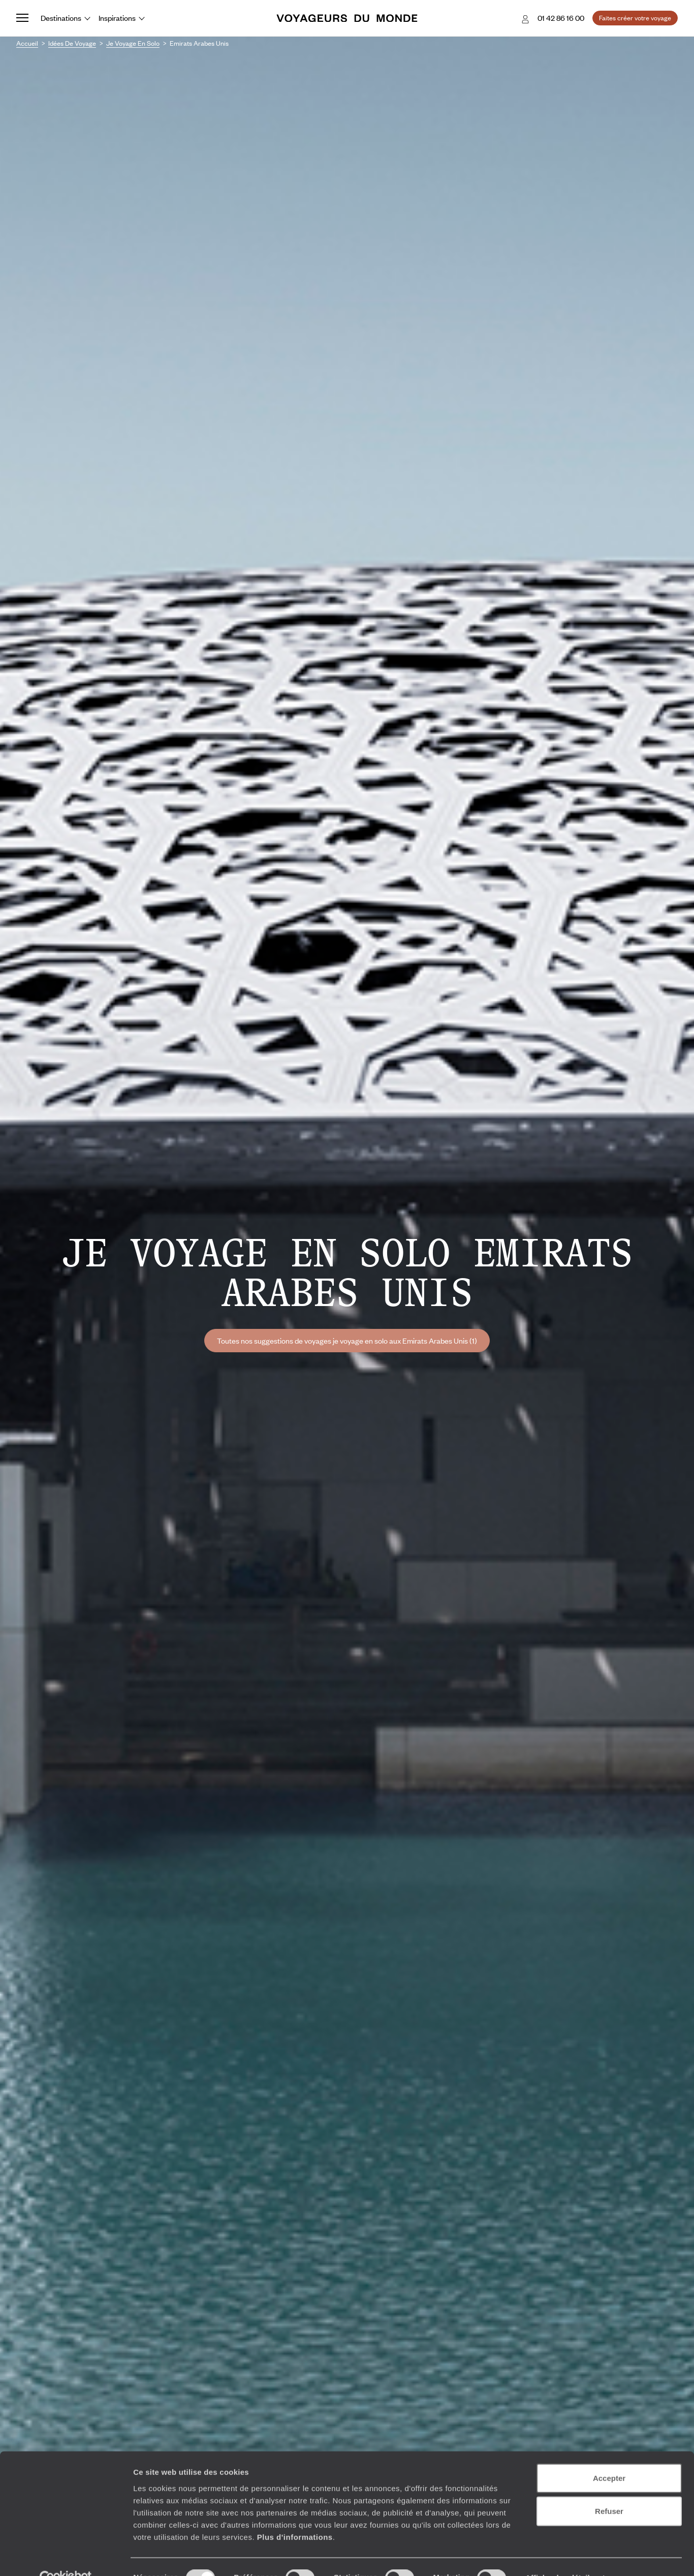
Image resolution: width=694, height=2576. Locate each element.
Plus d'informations (295, 2514)
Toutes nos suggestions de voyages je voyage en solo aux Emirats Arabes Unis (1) (347, 1340)
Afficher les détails (559, 2556)
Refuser (609, 2489)
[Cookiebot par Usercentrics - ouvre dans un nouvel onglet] (65, 2556)
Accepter (609, 2456)
